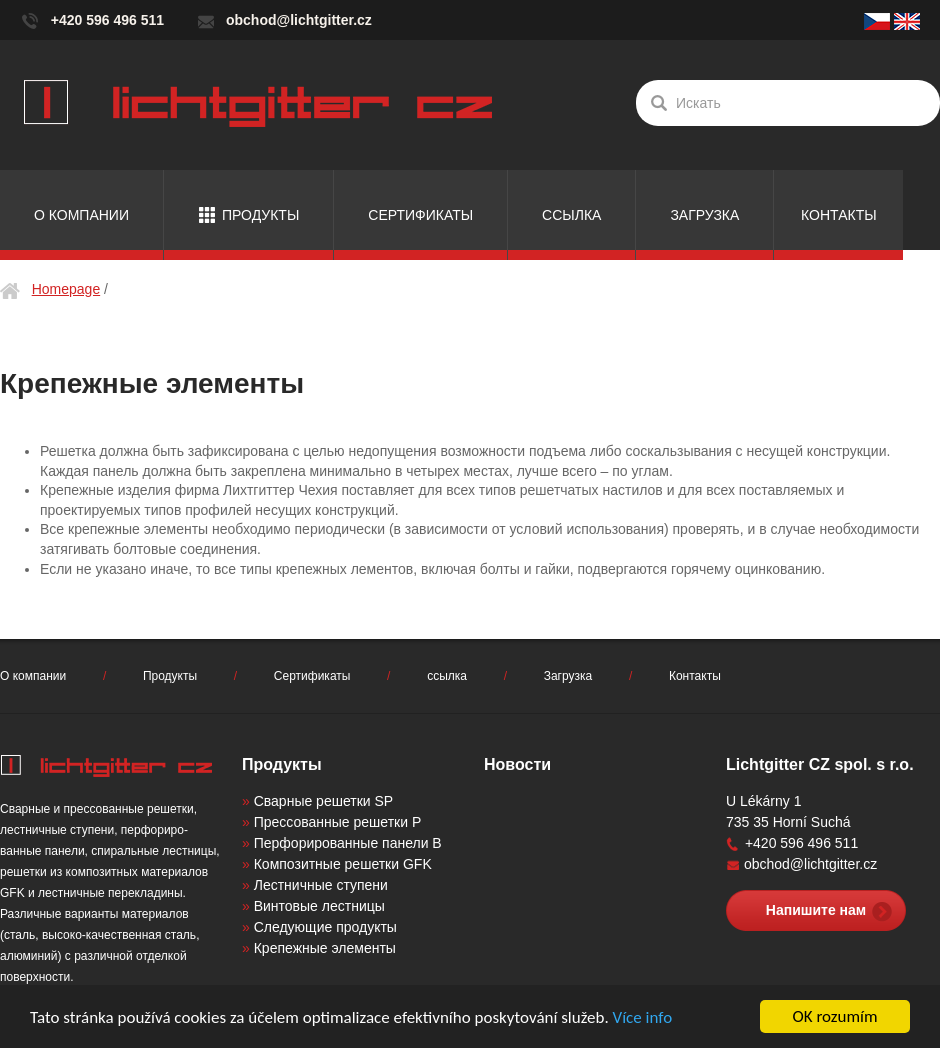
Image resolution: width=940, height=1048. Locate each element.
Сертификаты (420, 215)
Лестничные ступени (321, 885)
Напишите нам (816, 910)
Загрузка (704, 215)
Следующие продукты (325, 927)
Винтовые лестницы (319, 906)
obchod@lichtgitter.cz (299, 20)
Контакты (839, 215)
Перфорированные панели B (348, 843)
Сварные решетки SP (323, 801)
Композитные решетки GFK (343, 864)
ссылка (571, 215)
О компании (81, 215)
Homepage (66, 289)
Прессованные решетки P (338, 822)
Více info (643, 1017)
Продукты (260, 215)
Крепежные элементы (325, 948)
